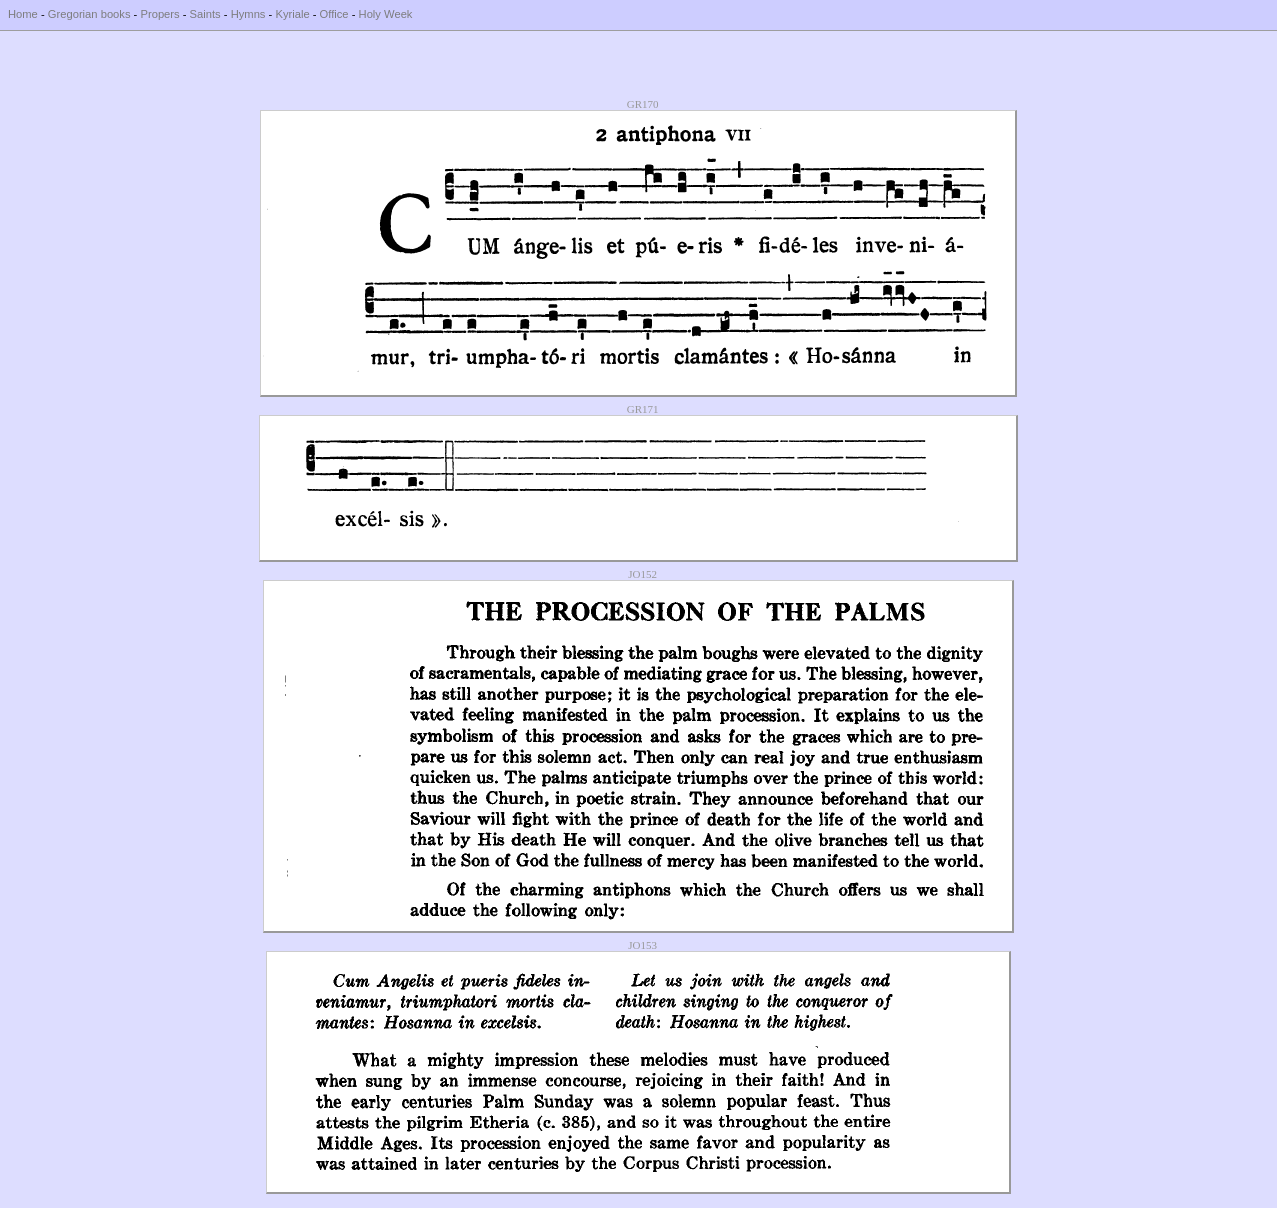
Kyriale (292, 14)
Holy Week (386, 14)
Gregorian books (89, 14)
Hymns (248, 14)
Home (23, 14)
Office (334, 14)
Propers (159, 14)
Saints (205, 14)
